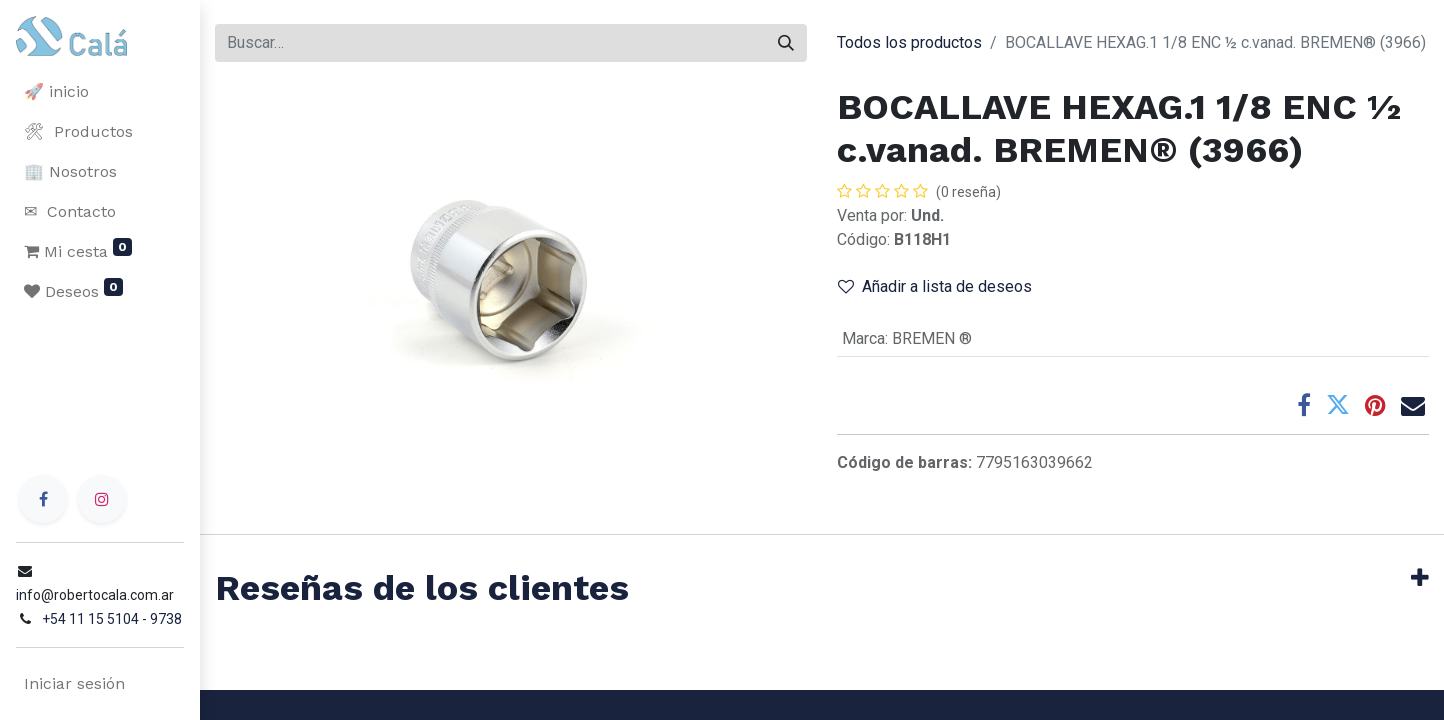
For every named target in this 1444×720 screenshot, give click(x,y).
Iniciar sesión (74, 683)
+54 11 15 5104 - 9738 (112, 619)
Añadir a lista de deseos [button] (935, 286)
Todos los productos (909, 42)
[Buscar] (786, 43)
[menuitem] (100, 92)
